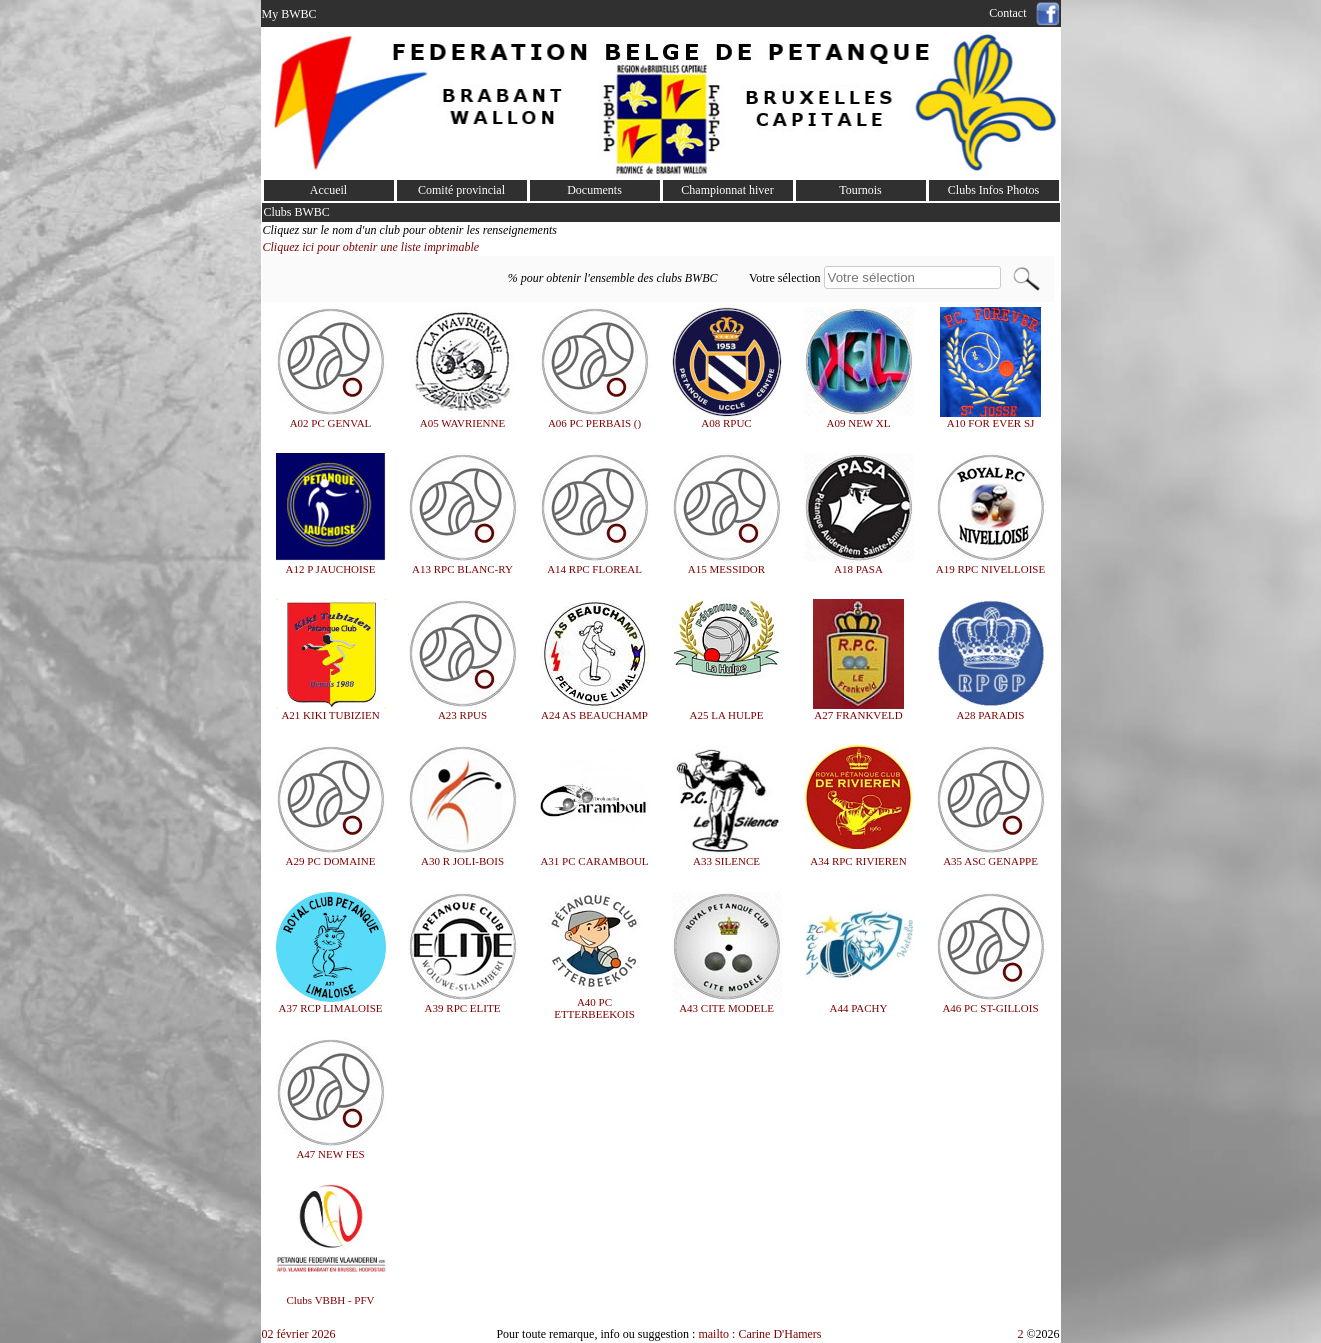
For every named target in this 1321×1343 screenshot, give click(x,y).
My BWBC (289, 14)
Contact (1010, 13)
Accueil (328, 190)
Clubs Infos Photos (993, 190)
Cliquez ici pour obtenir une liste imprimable (371, 247)
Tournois (860, 190)
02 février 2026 (299, 1334)
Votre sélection (784, 278)
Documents (594, 190)
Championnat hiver (727, 190)
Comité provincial (461, 190)
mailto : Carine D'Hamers (761, 1334)
